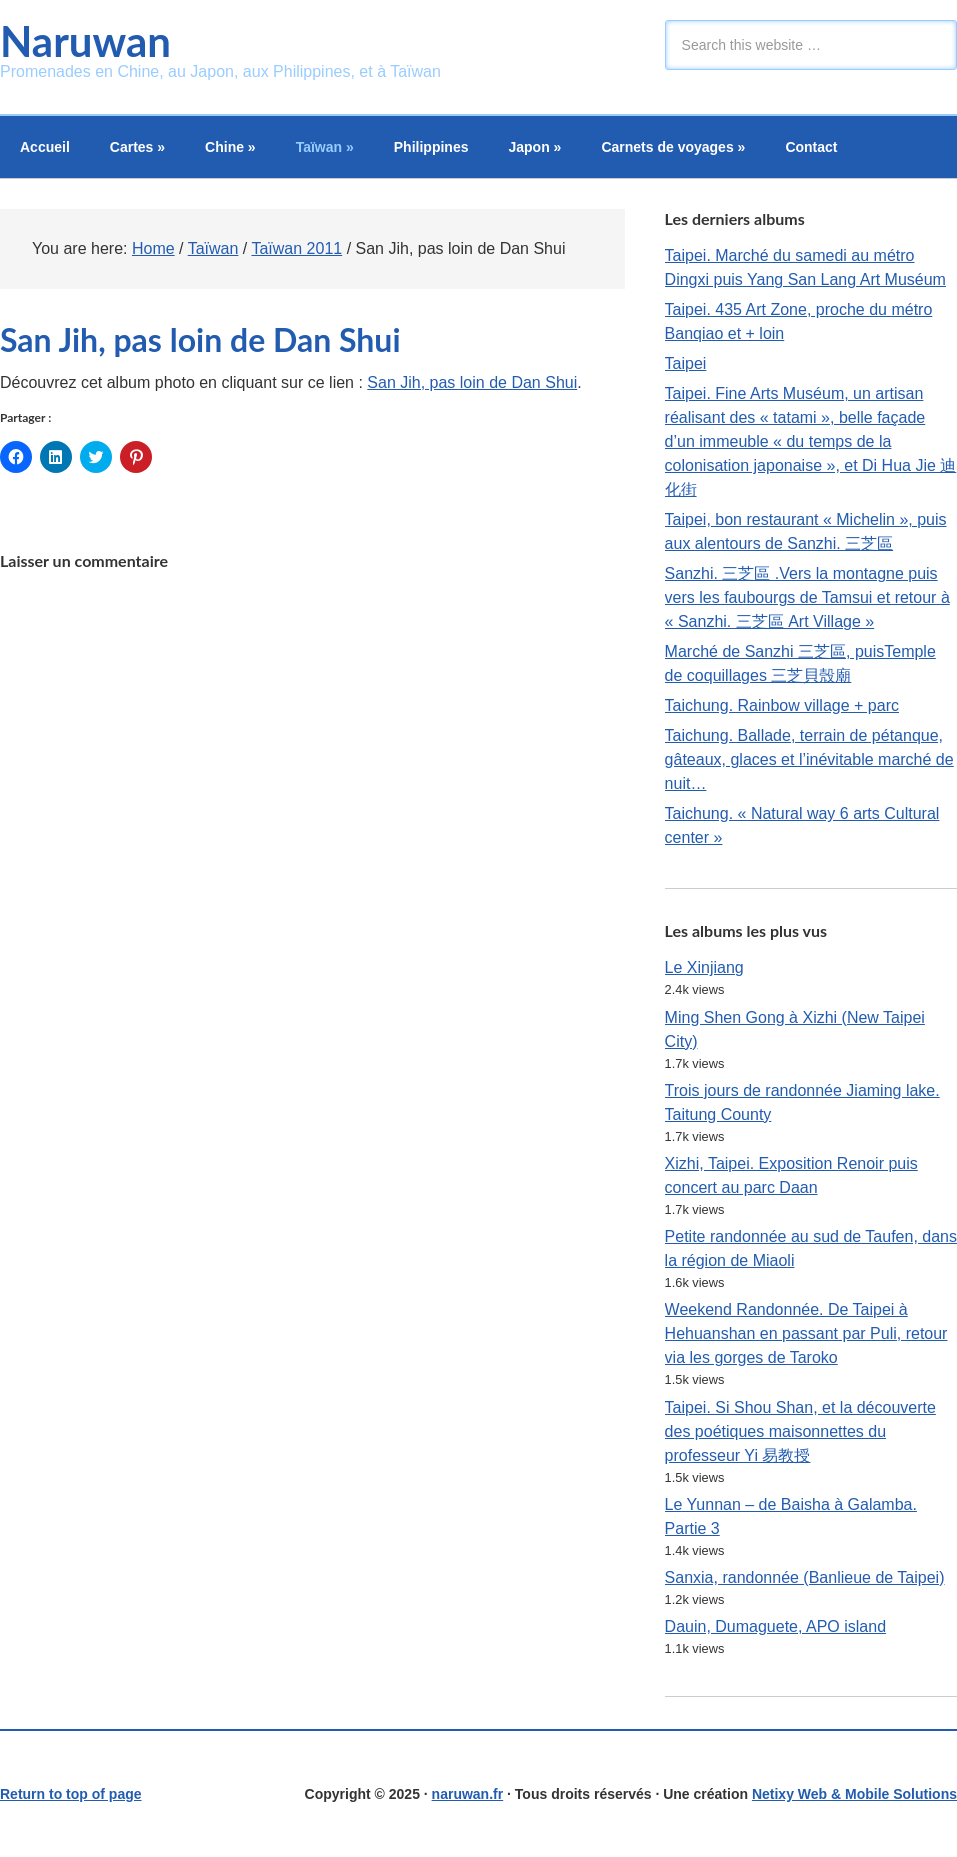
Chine (230, 147)
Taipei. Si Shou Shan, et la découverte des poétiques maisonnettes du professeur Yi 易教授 (800, 1431)
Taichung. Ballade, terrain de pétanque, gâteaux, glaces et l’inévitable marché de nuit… (809, 759)
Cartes (137, 147)
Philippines (431, 147)
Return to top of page (71, 1794)
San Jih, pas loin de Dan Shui (472, 382)
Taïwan (325, 147)
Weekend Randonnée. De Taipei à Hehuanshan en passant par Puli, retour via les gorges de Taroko (806, 1333)
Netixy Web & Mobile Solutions (854, 1794)
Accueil (45, 147)
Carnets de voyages (673, 147)
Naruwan (85, 41)
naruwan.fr (468, 1794)
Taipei (686, 363)
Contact (811, 147)
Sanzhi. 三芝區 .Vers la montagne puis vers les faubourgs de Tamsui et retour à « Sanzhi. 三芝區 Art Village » (807, 597)
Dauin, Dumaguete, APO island (775, 1626)
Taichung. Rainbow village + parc (782, 705)
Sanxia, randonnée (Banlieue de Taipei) (805, 1577)
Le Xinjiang (704, 967)
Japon (534, 147)
